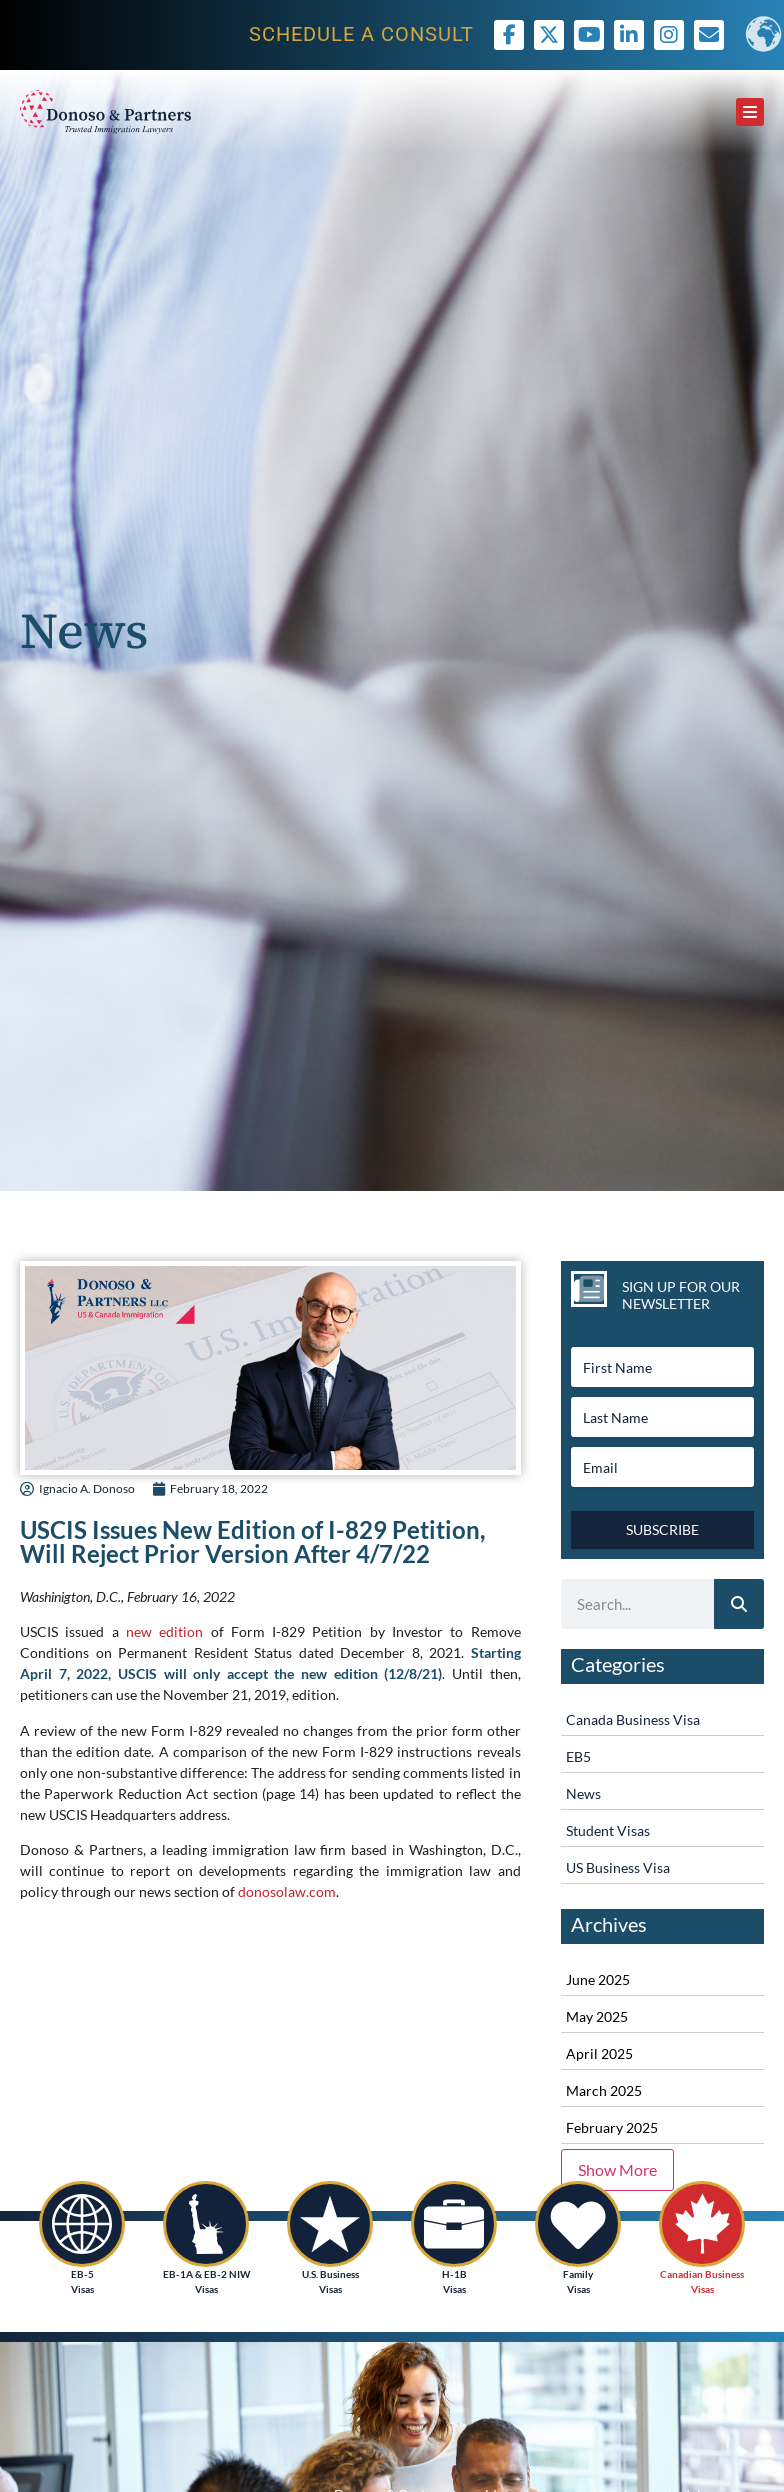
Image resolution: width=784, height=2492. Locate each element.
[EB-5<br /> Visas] (82, 2224)
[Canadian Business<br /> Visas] (702, 2224)
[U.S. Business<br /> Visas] (330, 2224)
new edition (164, 1631)
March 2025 (604, 2090)
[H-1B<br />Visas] (454, 2224)
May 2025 (597, 2016)
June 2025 (598, 1979)
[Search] (739, 1604)
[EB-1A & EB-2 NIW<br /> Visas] (206, 2224)
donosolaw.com (287, 1891)
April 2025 (599, 2053)
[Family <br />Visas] (578, 2224)
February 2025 (612, 2127)
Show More (617, 2169)
